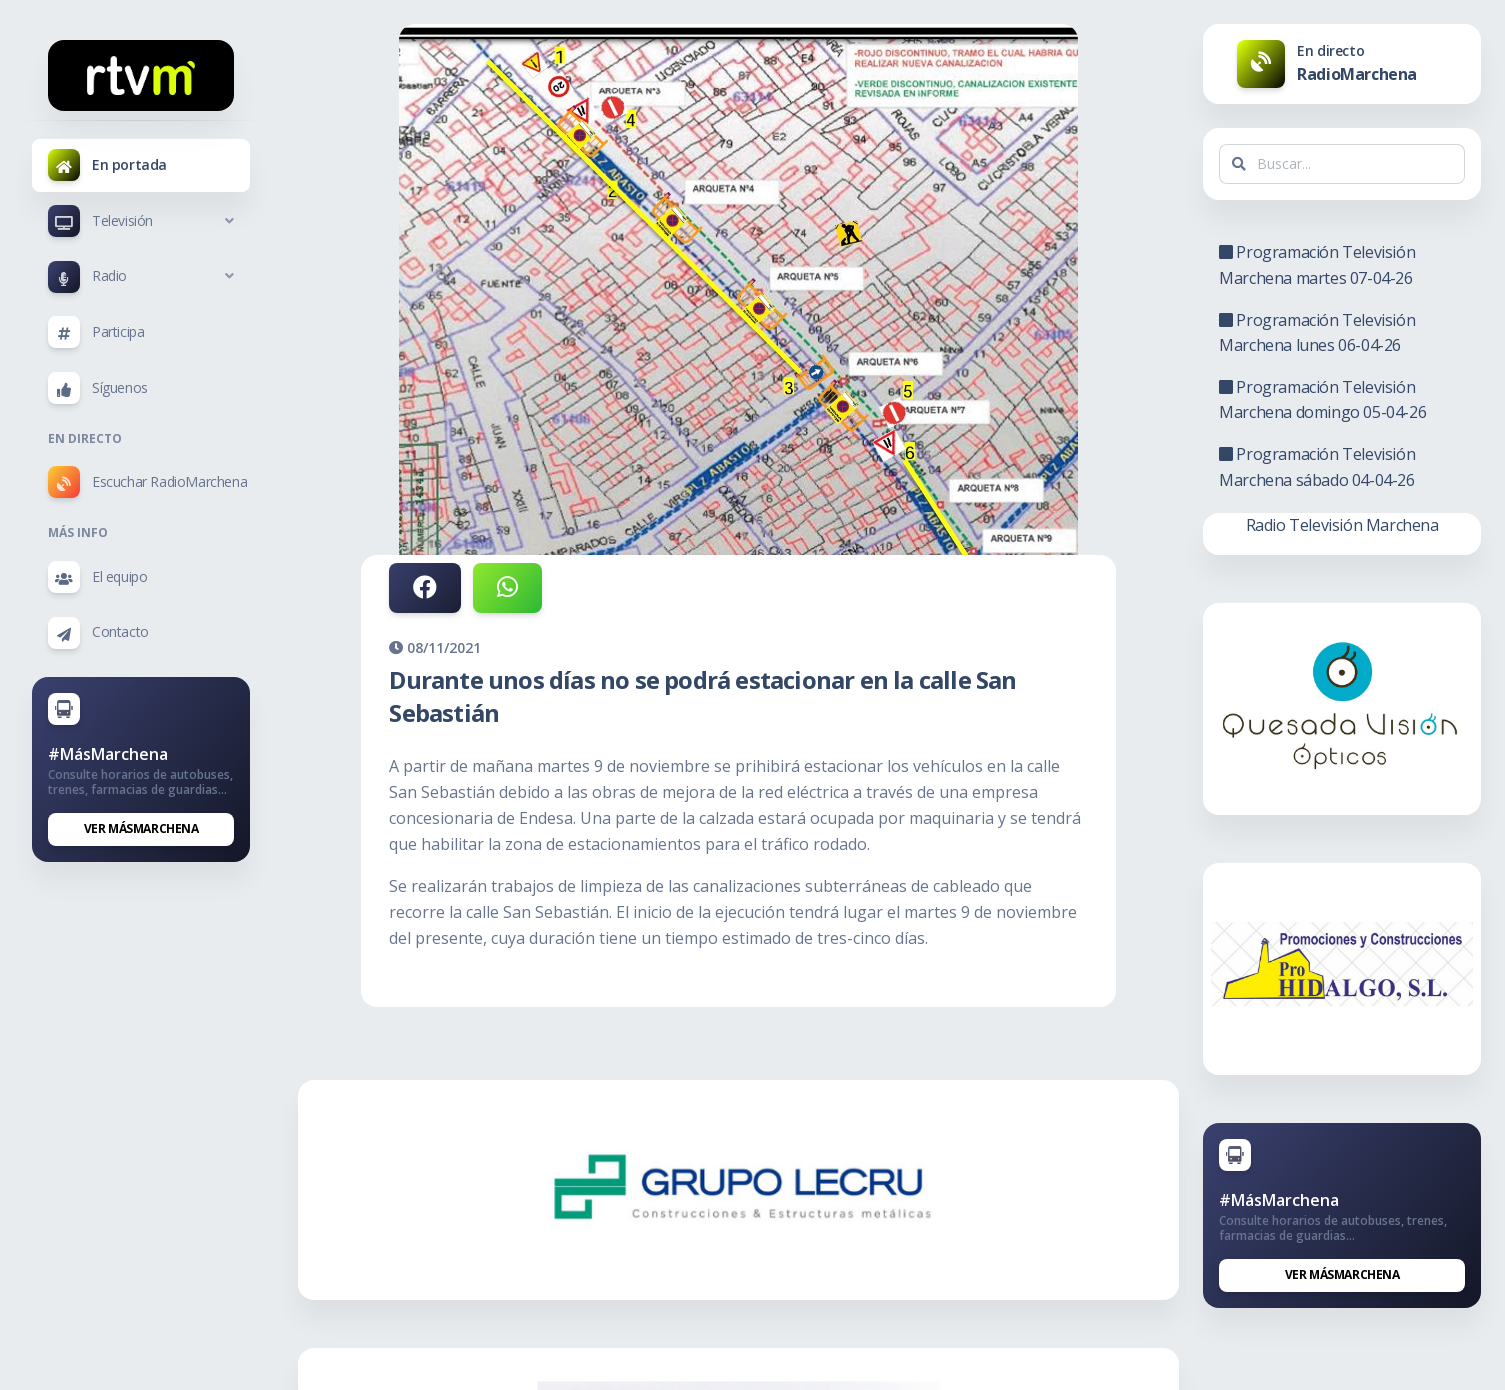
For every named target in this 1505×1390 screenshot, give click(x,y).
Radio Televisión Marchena (1342, 525)
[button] (141, 221)
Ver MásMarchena (141, 828)
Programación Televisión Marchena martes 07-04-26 (1317, 265)
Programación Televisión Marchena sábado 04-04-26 (1317, 467)
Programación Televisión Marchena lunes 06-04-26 (1317, 333)
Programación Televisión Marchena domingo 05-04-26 (1322, 400)
